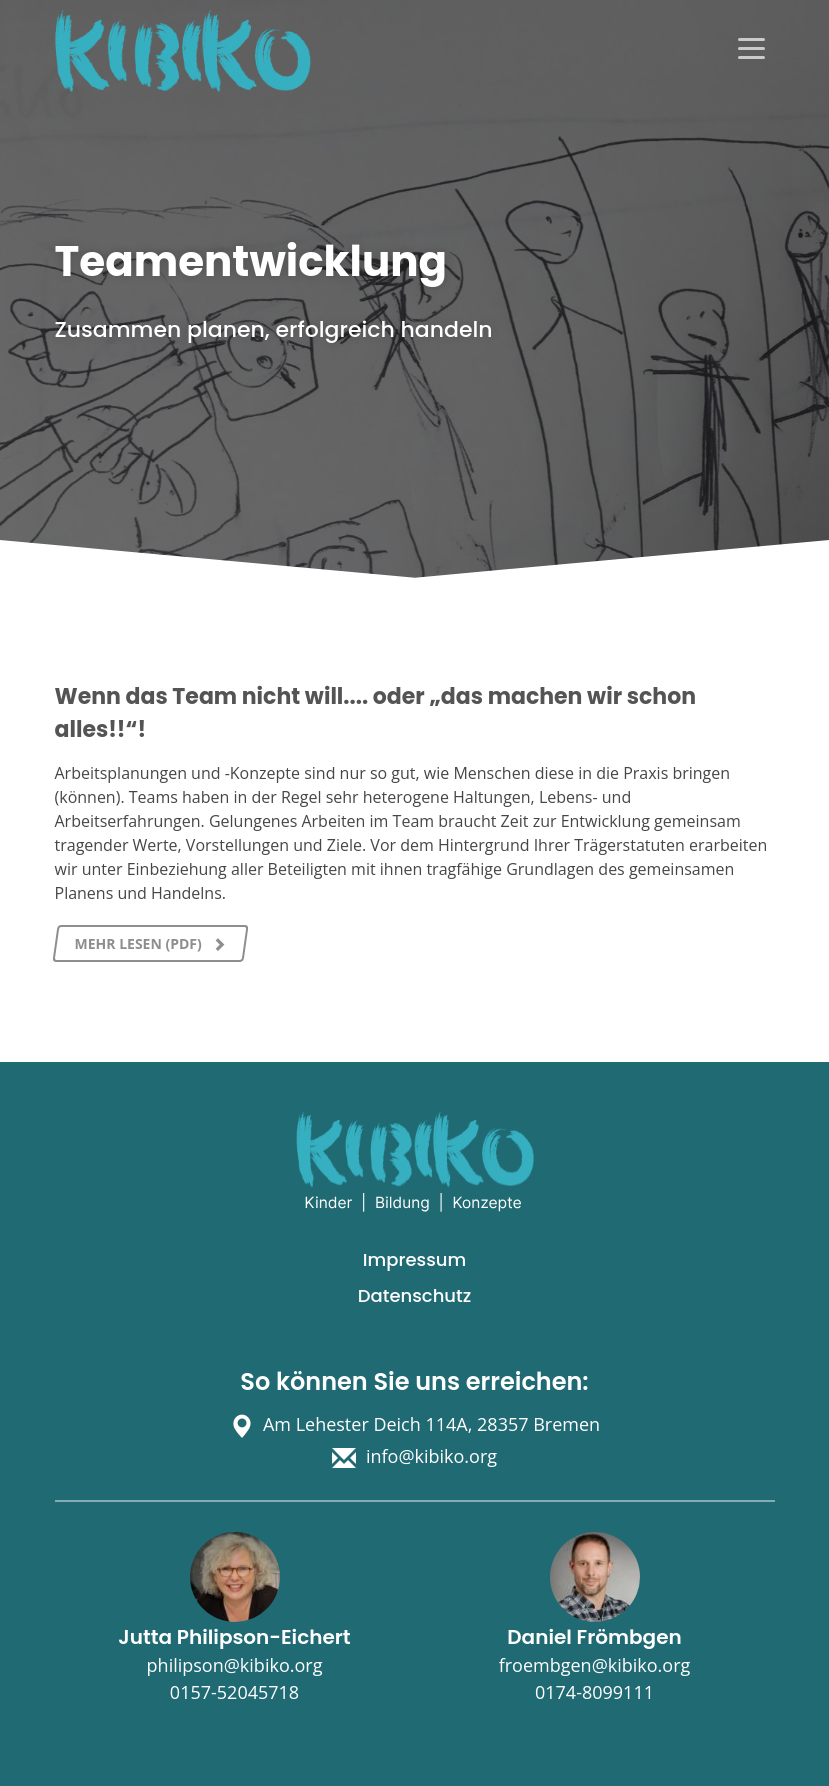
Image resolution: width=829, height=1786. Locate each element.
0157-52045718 (234, 1692)
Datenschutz (414, 1295)
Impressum (414, 1259)
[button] (44, 1742)
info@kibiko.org (431, 1456)
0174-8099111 (594, 1692)
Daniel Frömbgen (594, 1637)
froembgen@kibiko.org (595, 1665)
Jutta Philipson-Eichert (234, 1637)
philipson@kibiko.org (235, 1665)
